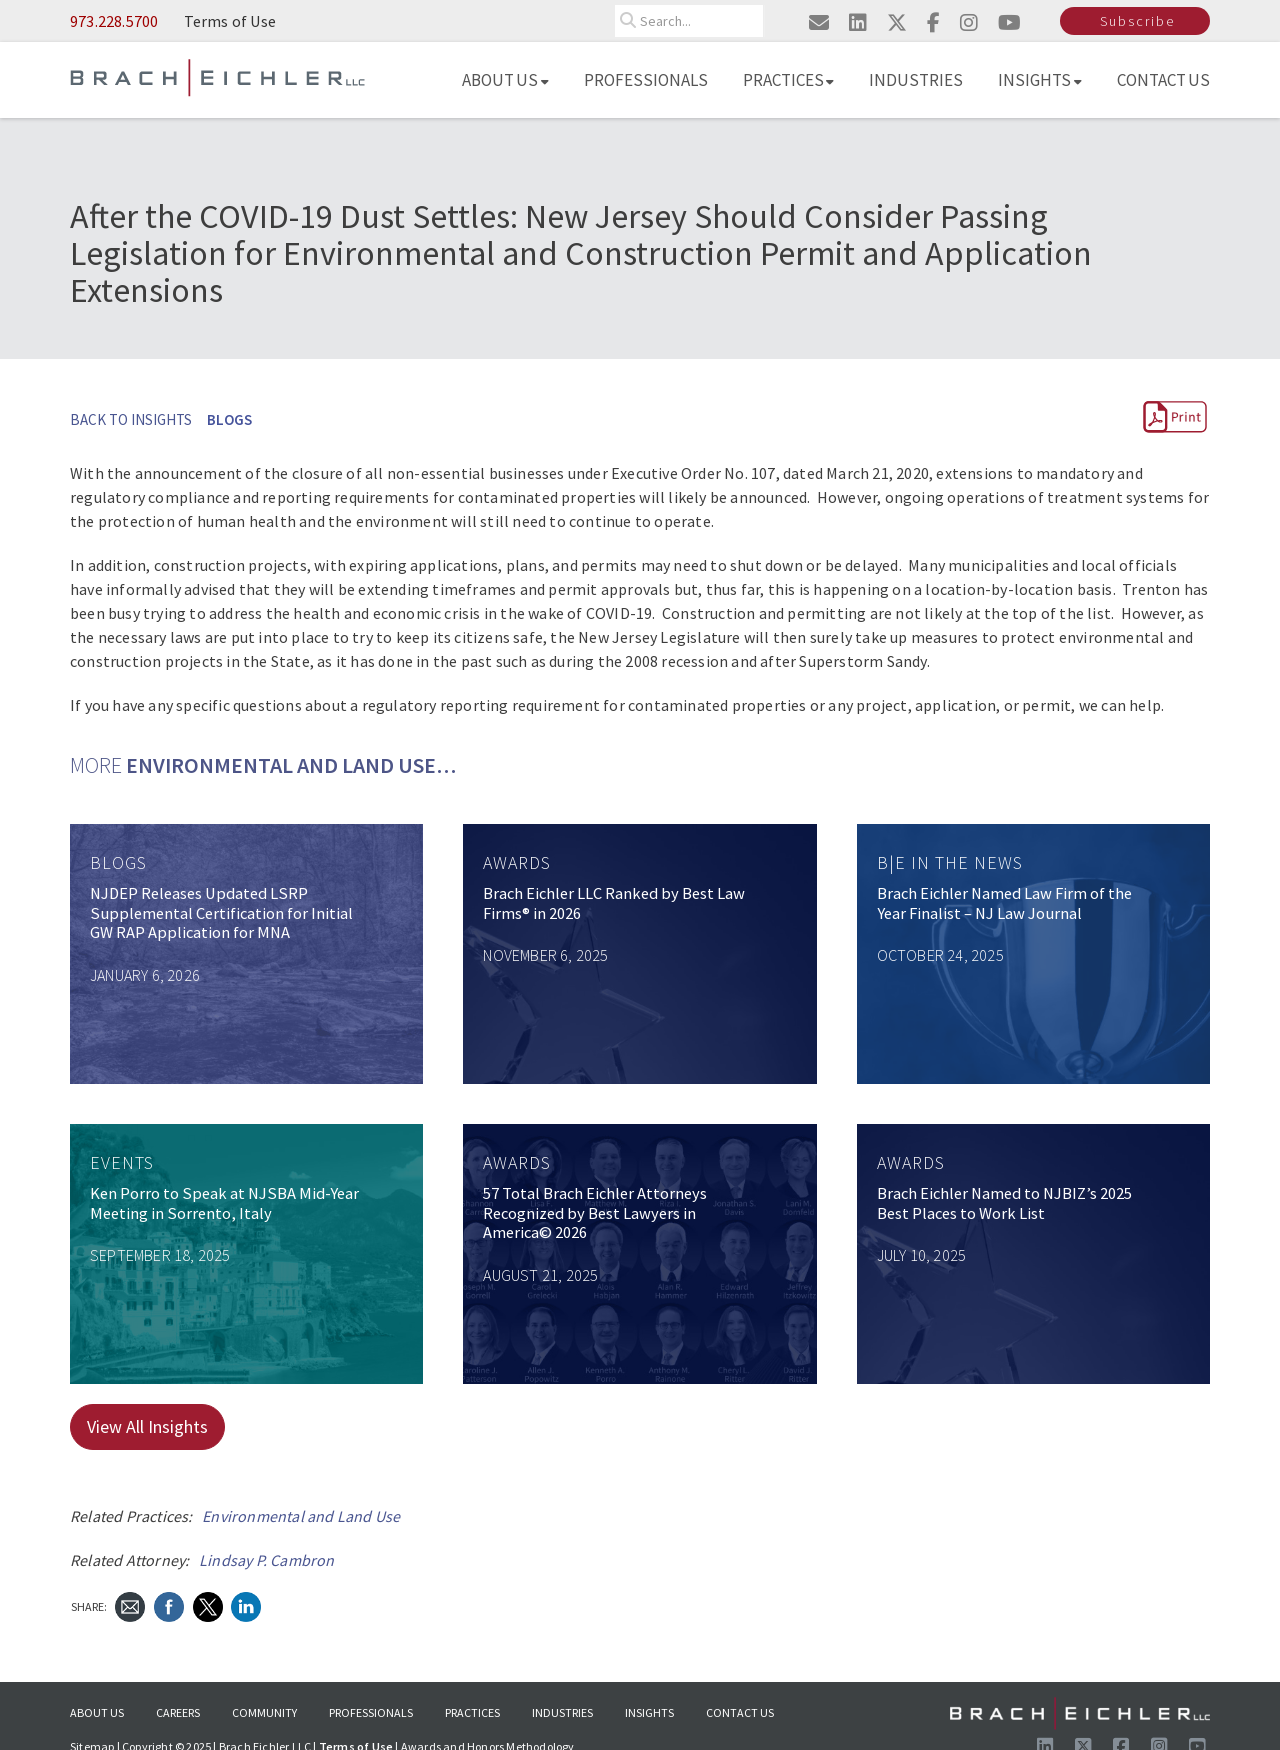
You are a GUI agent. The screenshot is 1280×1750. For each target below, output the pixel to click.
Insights (1040, 80)
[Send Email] (130, 1604)
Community (264, 1712)
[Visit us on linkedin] (858, 22)
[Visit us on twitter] (897, 22)
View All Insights (147, 1426)
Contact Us (1164, 80)
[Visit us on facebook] (933, 22)
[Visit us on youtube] (1009, 22)
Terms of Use (230, 21)
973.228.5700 (114, 21)
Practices (789, 80)
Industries (916, 80)
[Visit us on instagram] (969, 22)
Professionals (646, 80)
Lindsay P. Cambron (267, 1560)
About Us (505, 80)
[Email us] (819, 22)
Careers (178, 1712)
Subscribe (1137, 21)
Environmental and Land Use (301, 1516)
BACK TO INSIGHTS (131, 419)
